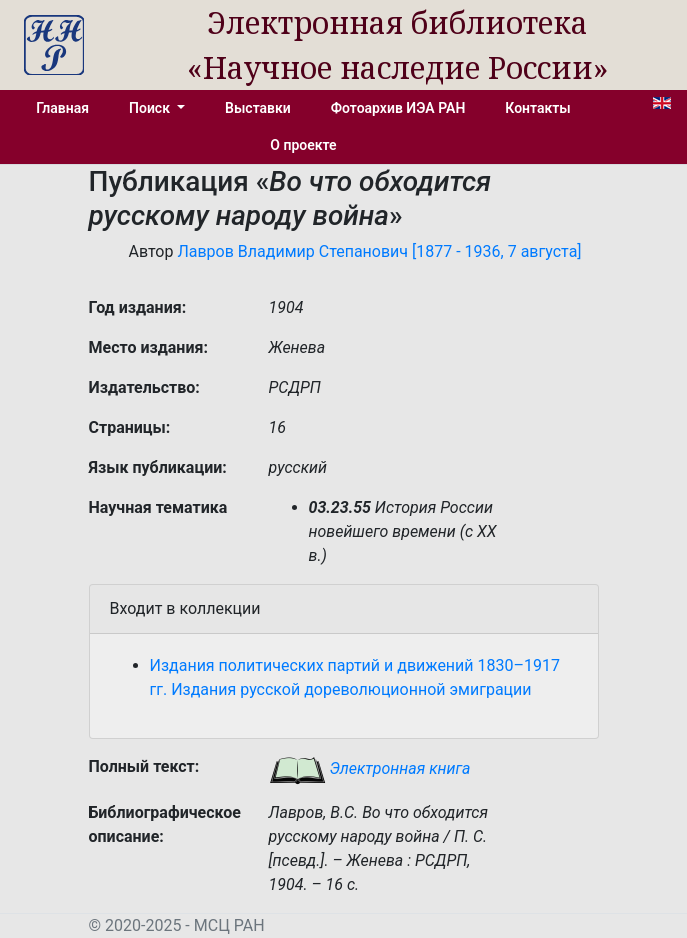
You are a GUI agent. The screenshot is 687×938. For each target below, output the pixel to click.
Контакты (537, 108)
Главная (62, 108)
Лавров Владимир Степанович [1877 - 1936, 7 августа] (379, 251)
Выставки (258, 108)
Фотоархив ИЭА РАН (398, 108)
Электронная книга (370, 768)
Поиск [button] (151, 108)
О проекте (303, 145)
